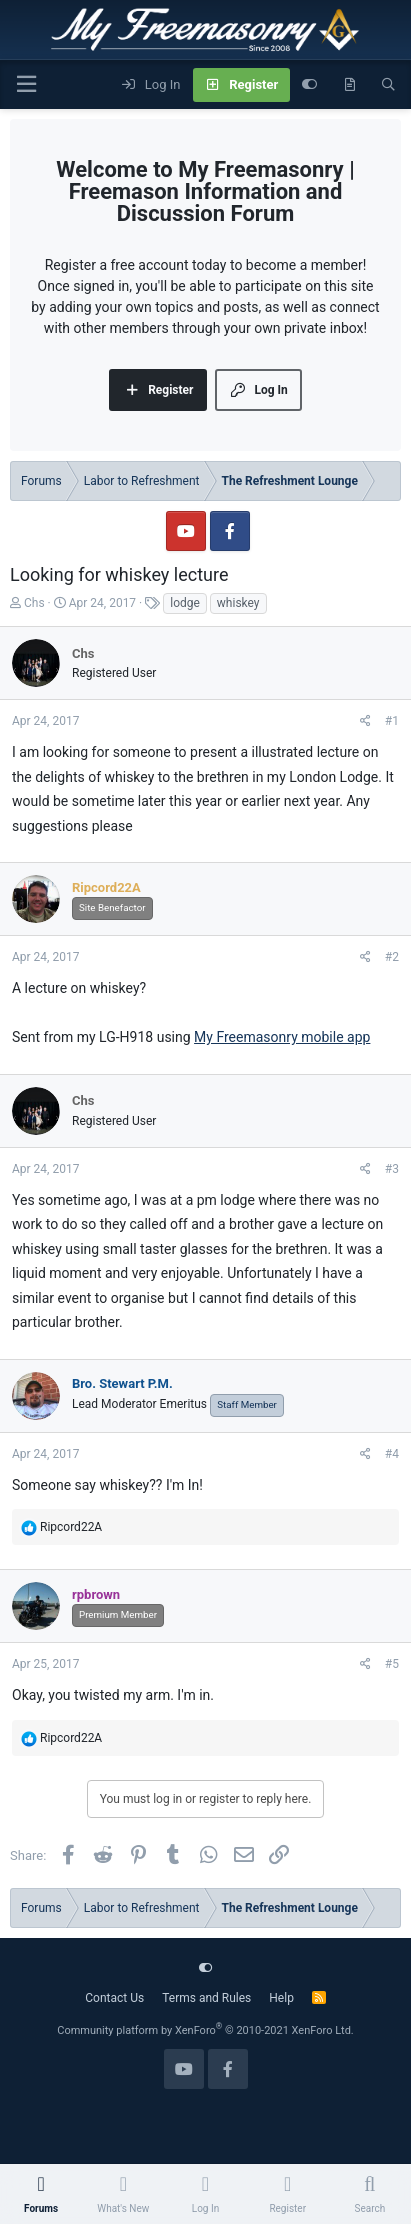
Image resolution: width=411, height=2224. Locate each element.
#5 (392, 1664)
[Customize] (309, 85)
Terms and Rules (206, 1998)
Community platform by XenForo (205, 2030)
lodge (185, 603)
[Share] (365, 721)
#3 (392, 1169)
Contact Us (114, 1998)
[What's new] (349, 85)
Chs (34, 603)
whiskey (238, 603)
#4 (392, 1454)
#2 (392, 957)
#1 (392, 721)
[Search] (388, 85)
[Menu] (26, 84)
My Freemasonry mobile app (282, 1037)
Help (281, 1998)
